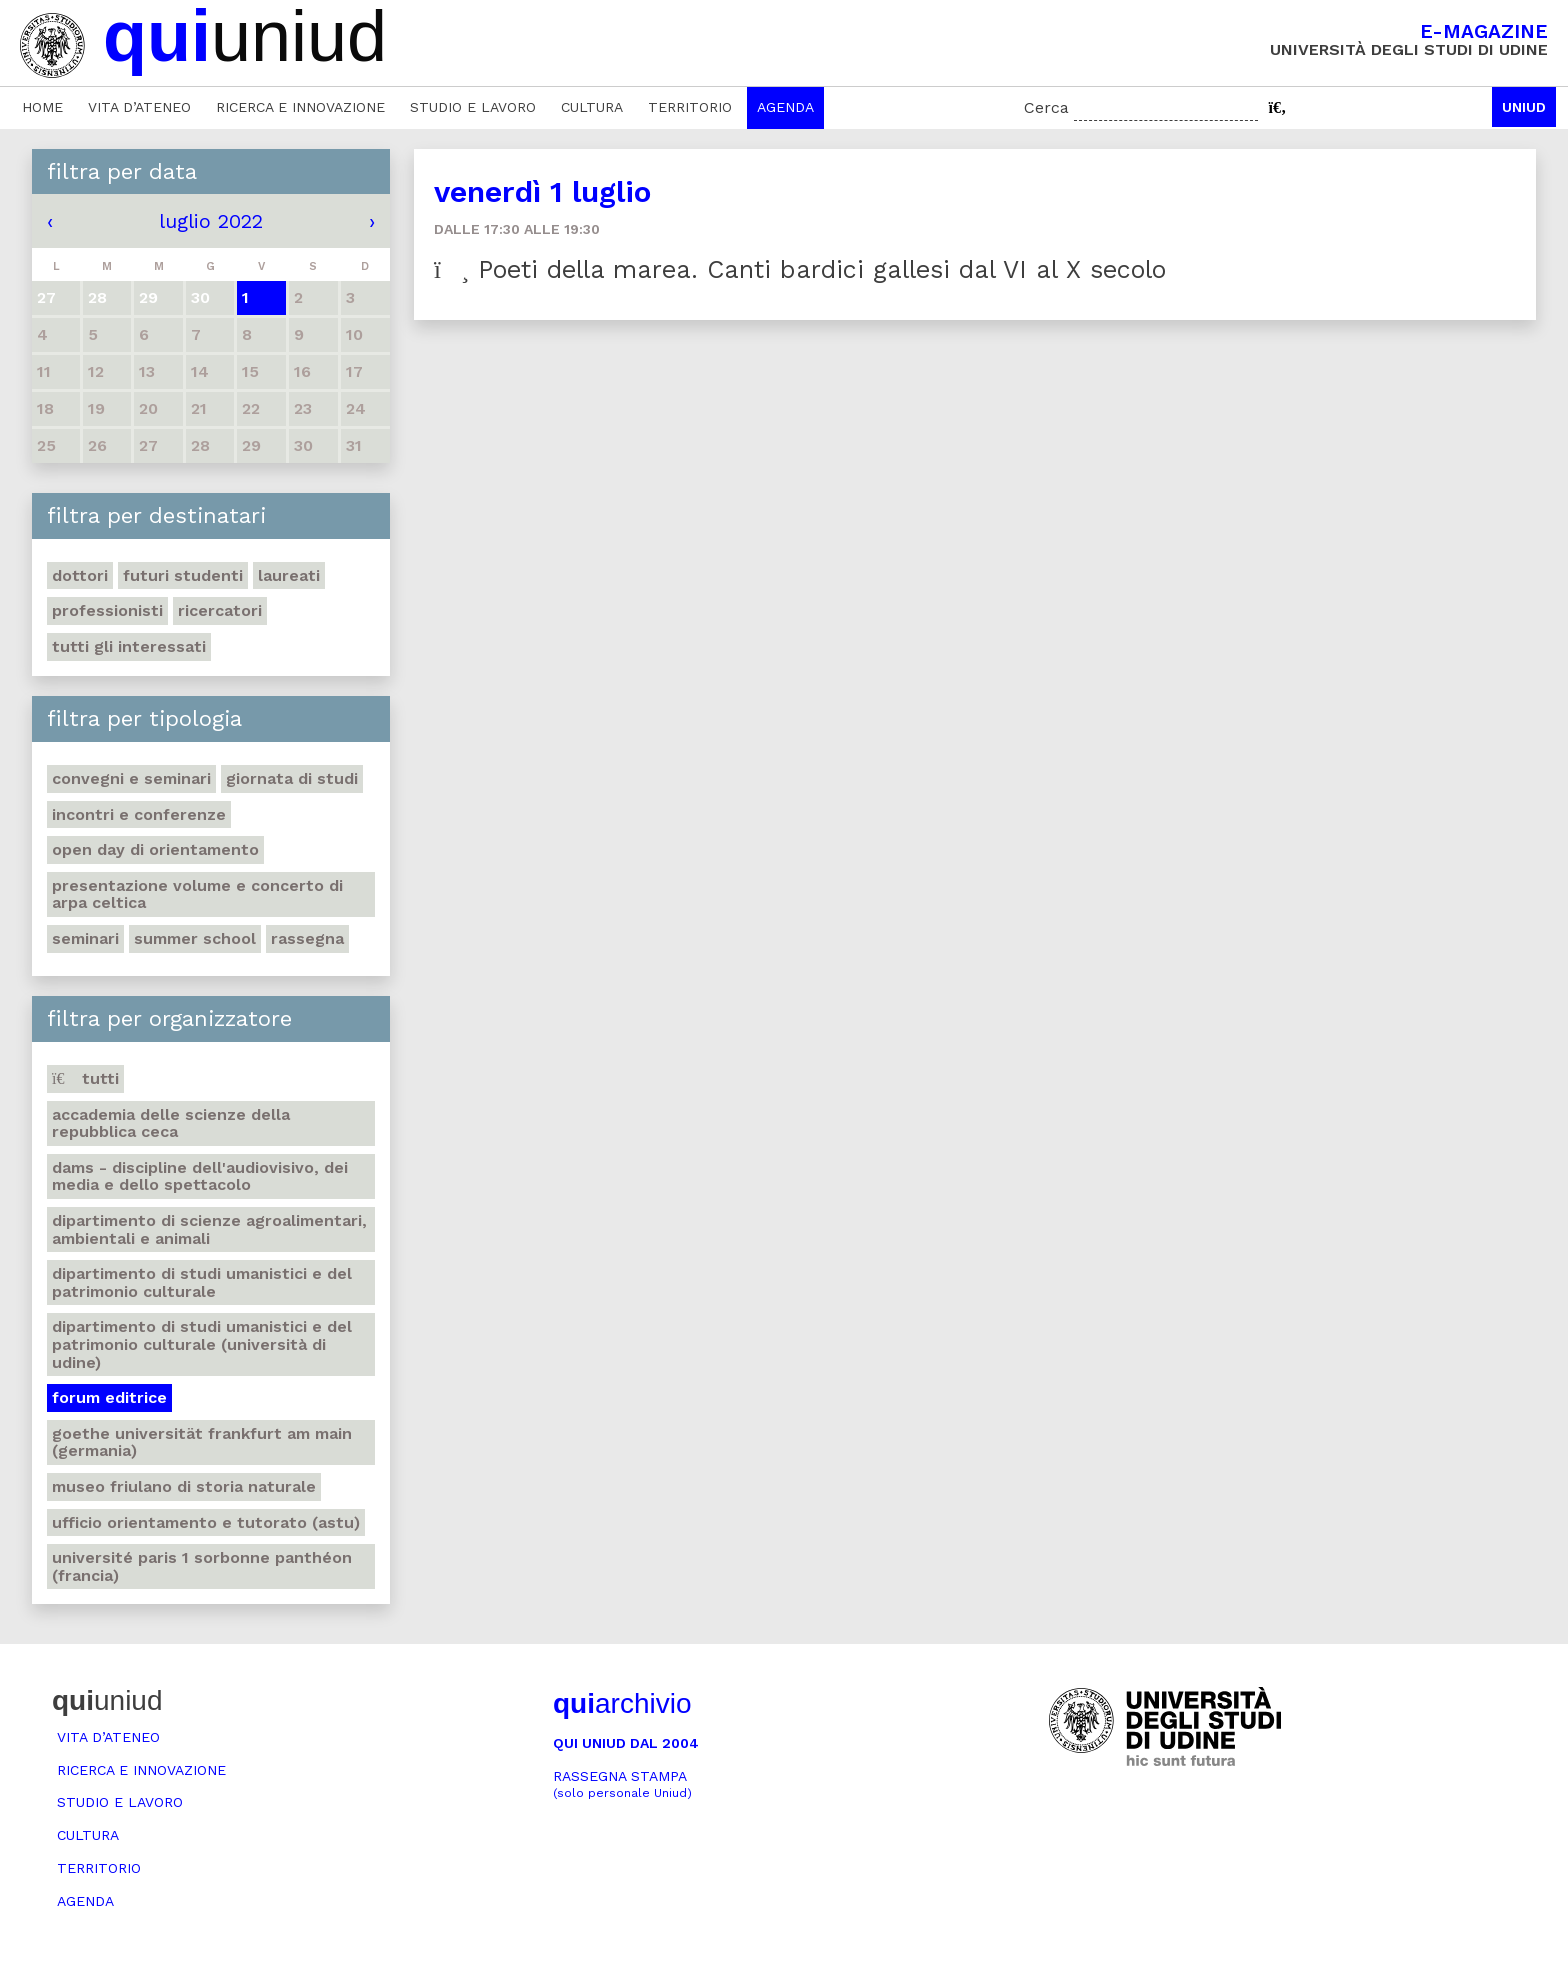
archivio (622, 1703)
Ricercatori (220, 610)
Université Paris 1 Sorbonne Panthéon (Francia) (202, 1566)
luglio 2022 (211, 221)
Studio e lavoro (473, 107)
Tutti (85, 1078)
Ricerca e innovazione (300, 107)
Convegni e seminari (131, 778)
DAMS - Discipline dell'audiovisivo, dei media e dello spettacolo (200, 1176)
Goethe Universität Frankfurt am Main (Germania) (202, 1442)
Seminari (85, 938)
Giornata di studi (292, 778)
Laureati (289, 575)
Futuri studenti (183, 575)
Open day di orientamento (155, 849)
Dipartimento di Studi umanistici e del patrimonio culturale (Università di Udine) (202, 1344)
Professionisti (107, 610)
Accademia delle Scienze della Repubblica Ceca (171, 1123)
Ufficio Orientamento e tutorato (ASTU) (206, 1522)
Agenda (785, 107)
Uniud (1524, 107)
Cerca (1046, 107)
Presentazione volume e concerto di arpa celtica (197, 894)
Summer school (195, 938)
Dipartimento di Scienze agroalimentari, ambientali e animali (209, 1229)
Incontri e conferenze (139, 814)
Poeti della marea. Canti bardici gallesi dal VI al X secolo (800, 269)
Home (42, 107)
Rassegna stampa (622, 1784)
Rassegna (307, 938)
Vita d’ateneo (139, 107)
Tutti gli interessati (129, 646)
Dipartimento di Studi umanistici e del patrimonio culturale (202, 1282)
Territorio (690, 107)
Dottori (80, 575)
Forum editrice (109, 1397)
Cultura (592, 107)
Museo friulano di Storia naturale (184, 1486)
